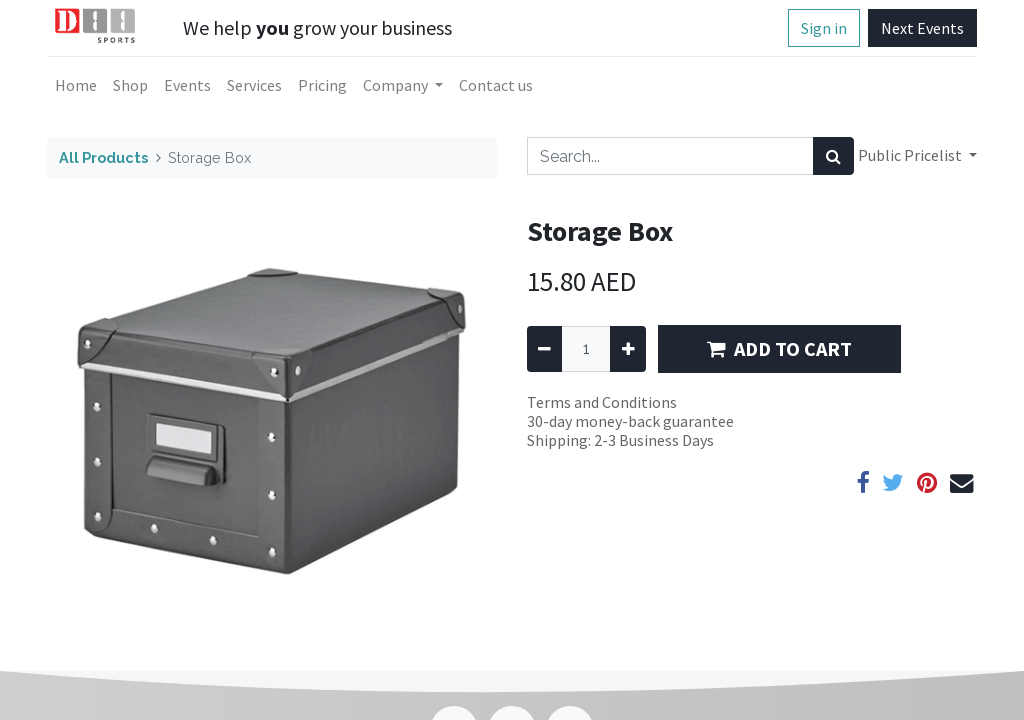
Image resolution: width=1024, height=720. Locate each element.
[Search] (833, 156)
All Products (103, 157)
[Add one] (627, 349)
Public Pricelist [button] (911, 155)
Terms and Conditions (602, 402)
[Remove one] (544, 349)
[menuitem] (76, 85)
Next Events (922, 28)
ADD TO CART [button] (779, 348)
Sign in (824, 28)
